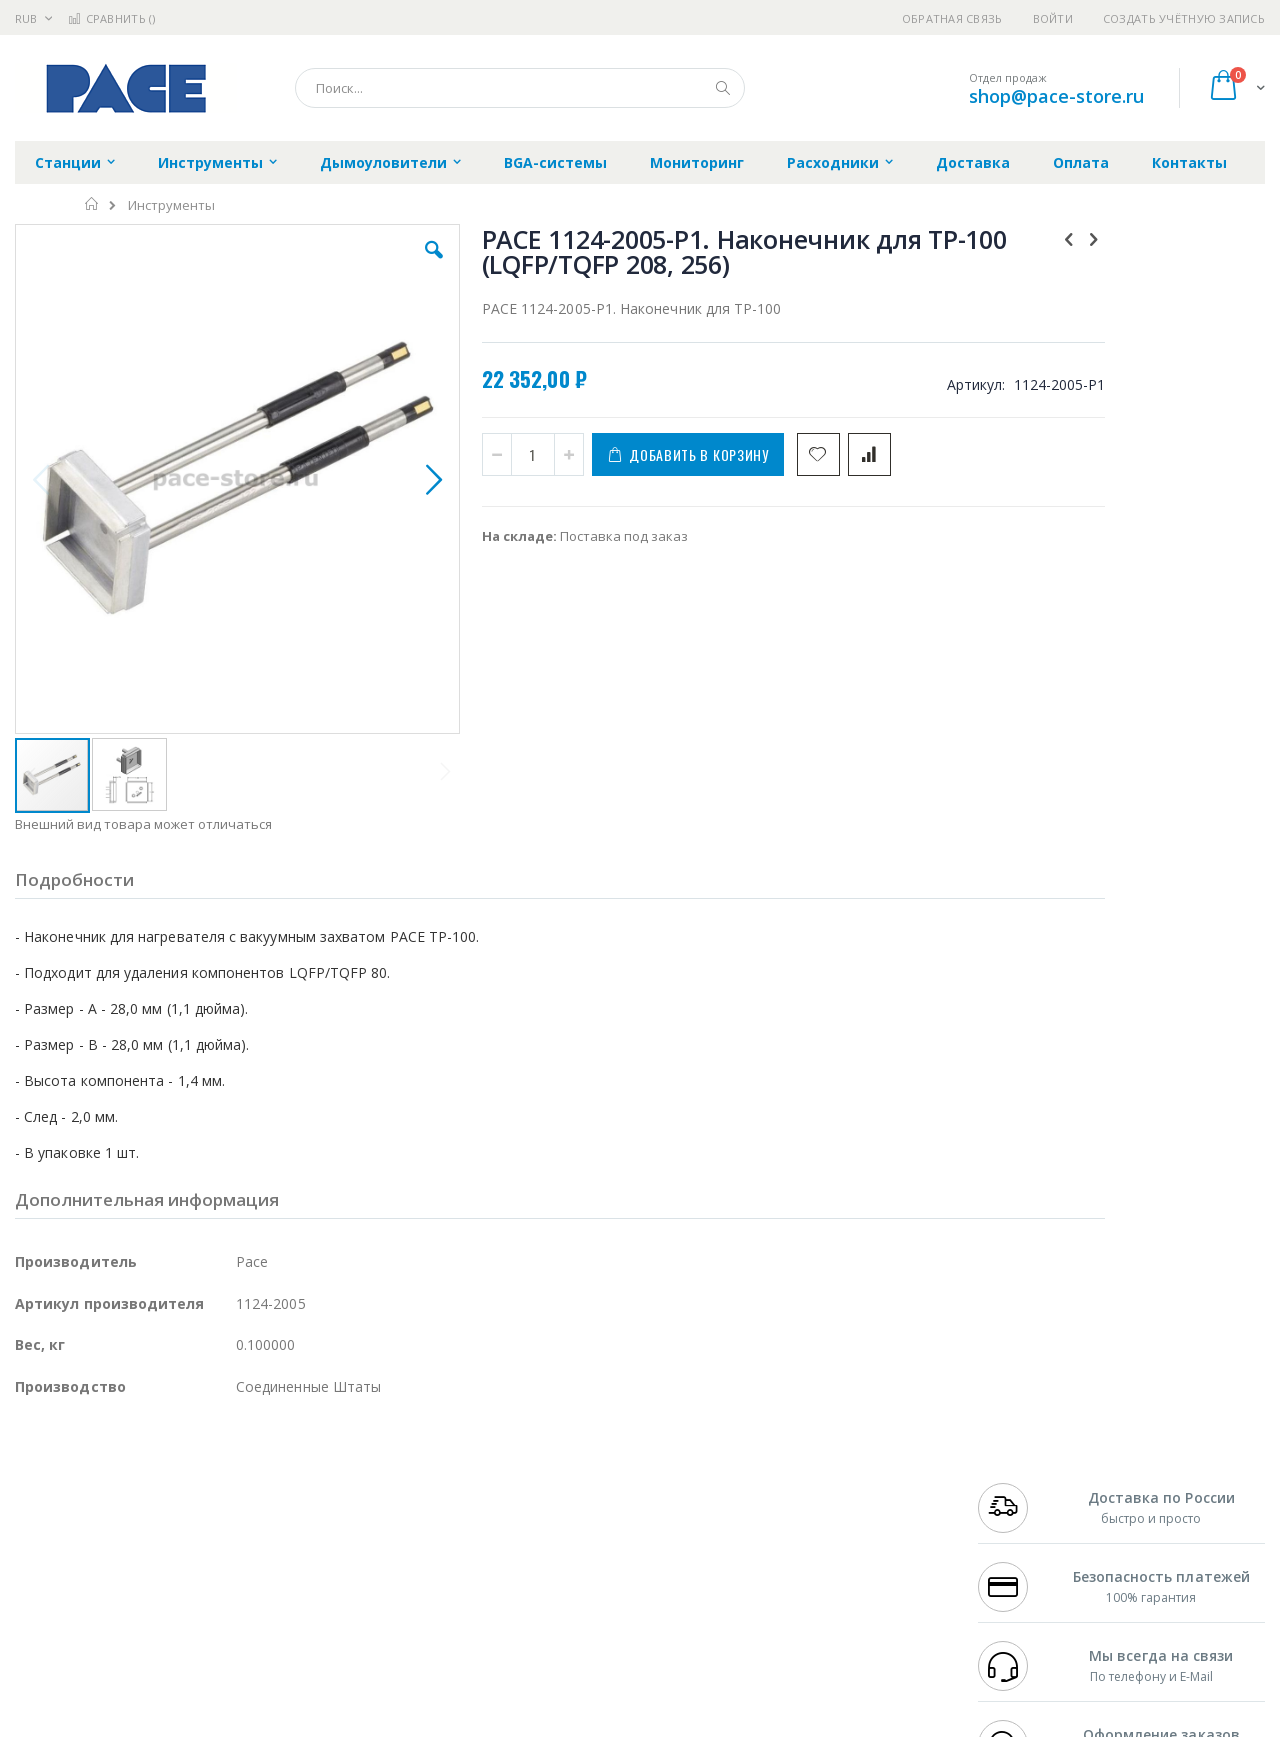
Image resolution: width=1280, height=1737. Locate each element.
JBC (128, 1465)
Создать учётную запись (1184, 18)
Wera (170, 1641)
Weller (225, 1465)
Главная (92, 204)
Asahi (231, 1524)
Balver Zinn (49, 1524)
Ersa (86, 1465)
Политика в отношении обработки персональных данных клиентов (553, 1553)
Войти (1053, 18)
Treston (38, 1602)
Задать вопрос (490, 1602)
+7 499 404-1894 (1022, 1465)
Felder (176, 1524)
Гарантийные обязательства (535, 1465)
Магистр (315, 1485)
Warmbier (111, 1602)
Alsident (288, 1465)
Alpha (120, 1524)
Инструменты (171, 205)
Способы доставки (821, 1504)
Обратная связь (952, 18)
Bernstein (44, 1641)
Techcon (185, 1602)
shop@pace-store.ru (1056, 96)
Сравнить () (111, 18)
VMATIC (252, 1602)
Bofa (29, 1485)
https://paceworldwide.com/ (403, 1722)
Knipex (114, 1641)
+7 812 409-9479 (1022, 1485)
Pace (172, 1465)
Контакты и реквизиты (836, 1465)
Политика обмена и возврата (537, 1504)
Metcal (167, 1485)
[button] (372, 265)
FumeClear (95, 1485)
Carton (238, 1563)
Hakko (34, 1465)
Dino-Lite (172, 1563)
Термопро (238, 1485)
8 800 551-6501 (1027, 1524)
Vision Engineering (71, 1563)
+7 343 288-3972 (1022, 1504)
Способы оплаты (815, 1543)
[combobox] (520, 88)
